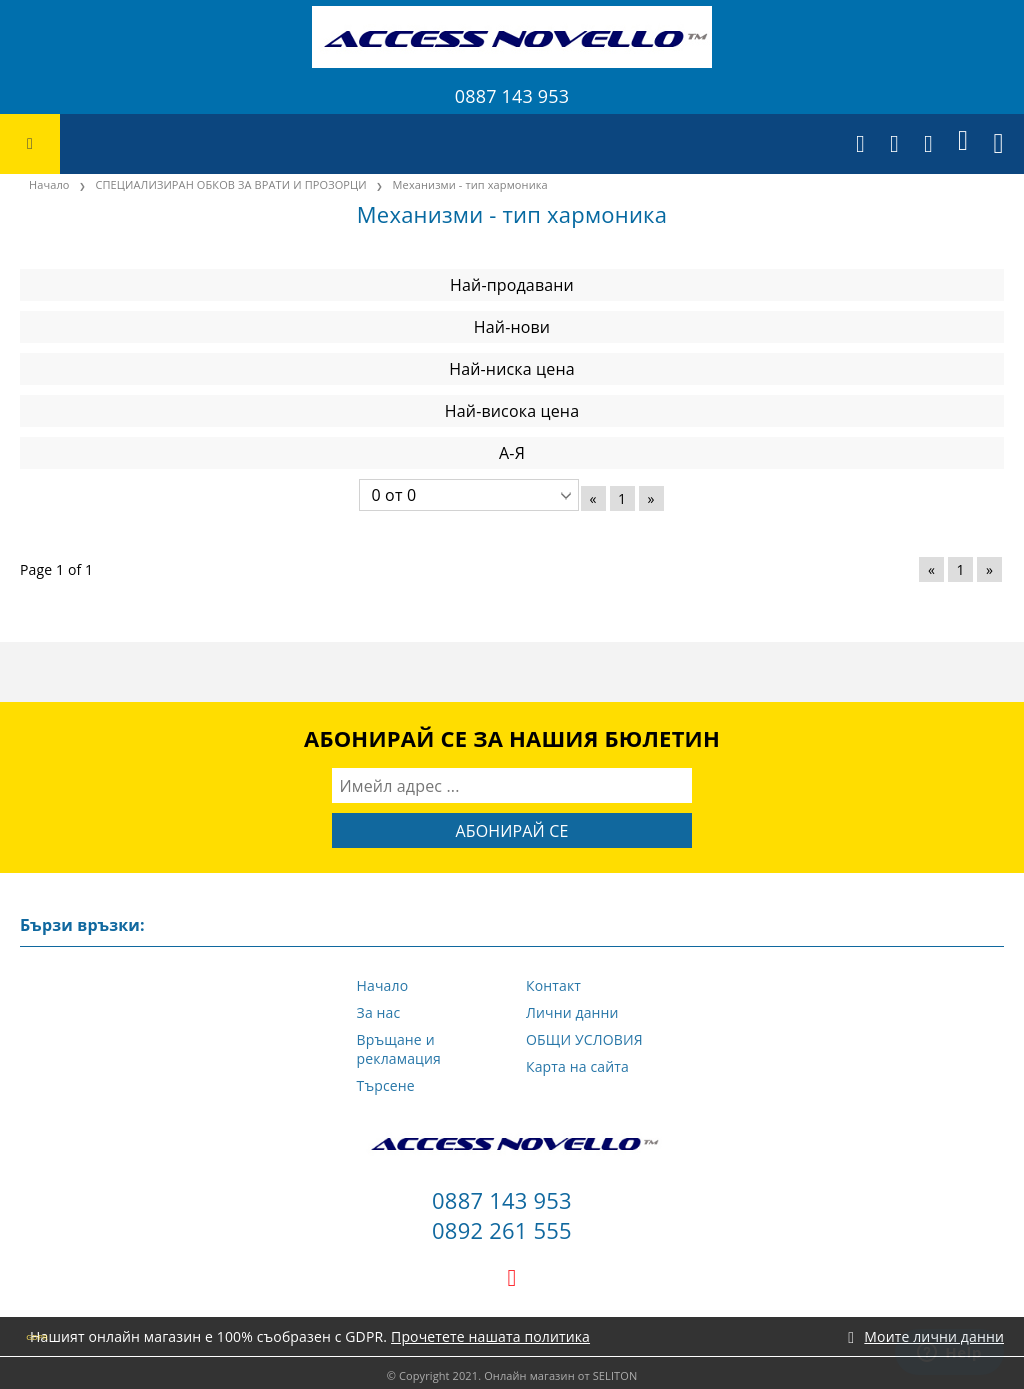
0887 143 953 (512, 96)
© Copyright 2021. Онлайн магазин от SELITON (512, 1375)
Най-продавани (512, 285)
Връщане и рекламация (399, 1049)
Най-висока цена (512, 411)
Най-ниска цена (512, 369)
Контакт (553, 985)
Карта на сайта (577, 1066)
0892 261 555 (502, 1230)
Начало (383, 985)
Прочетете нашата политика (490, 1336)
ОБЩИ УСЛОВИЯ (584, 1039)
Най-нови (512, 327)
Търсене (386, 1085)
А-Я (512, 453)
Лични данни (572, 1012)
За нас (379, 1012)
